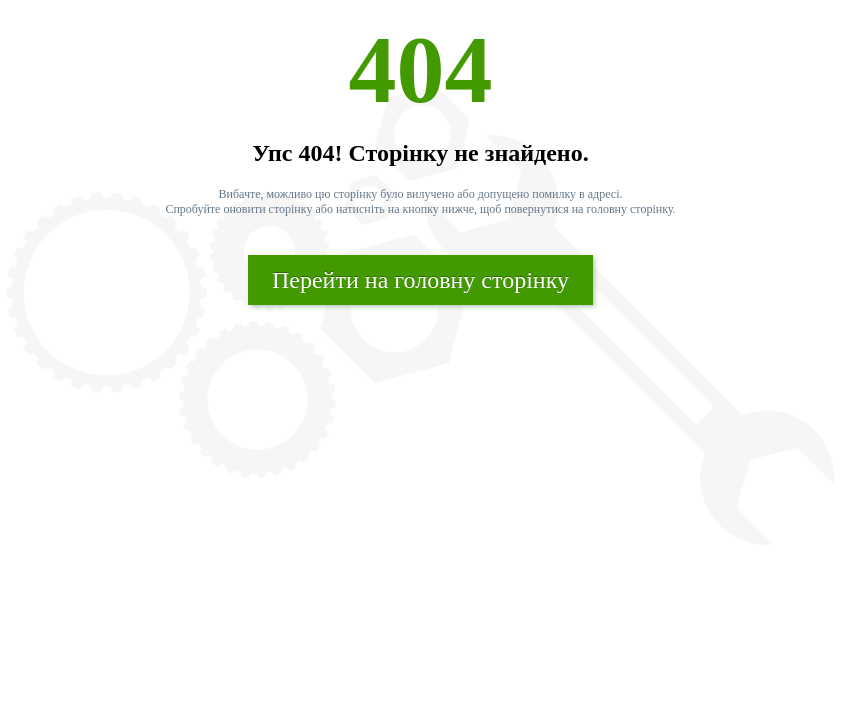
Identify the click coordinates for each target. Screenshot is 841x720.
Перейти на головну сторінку (420, 280)
